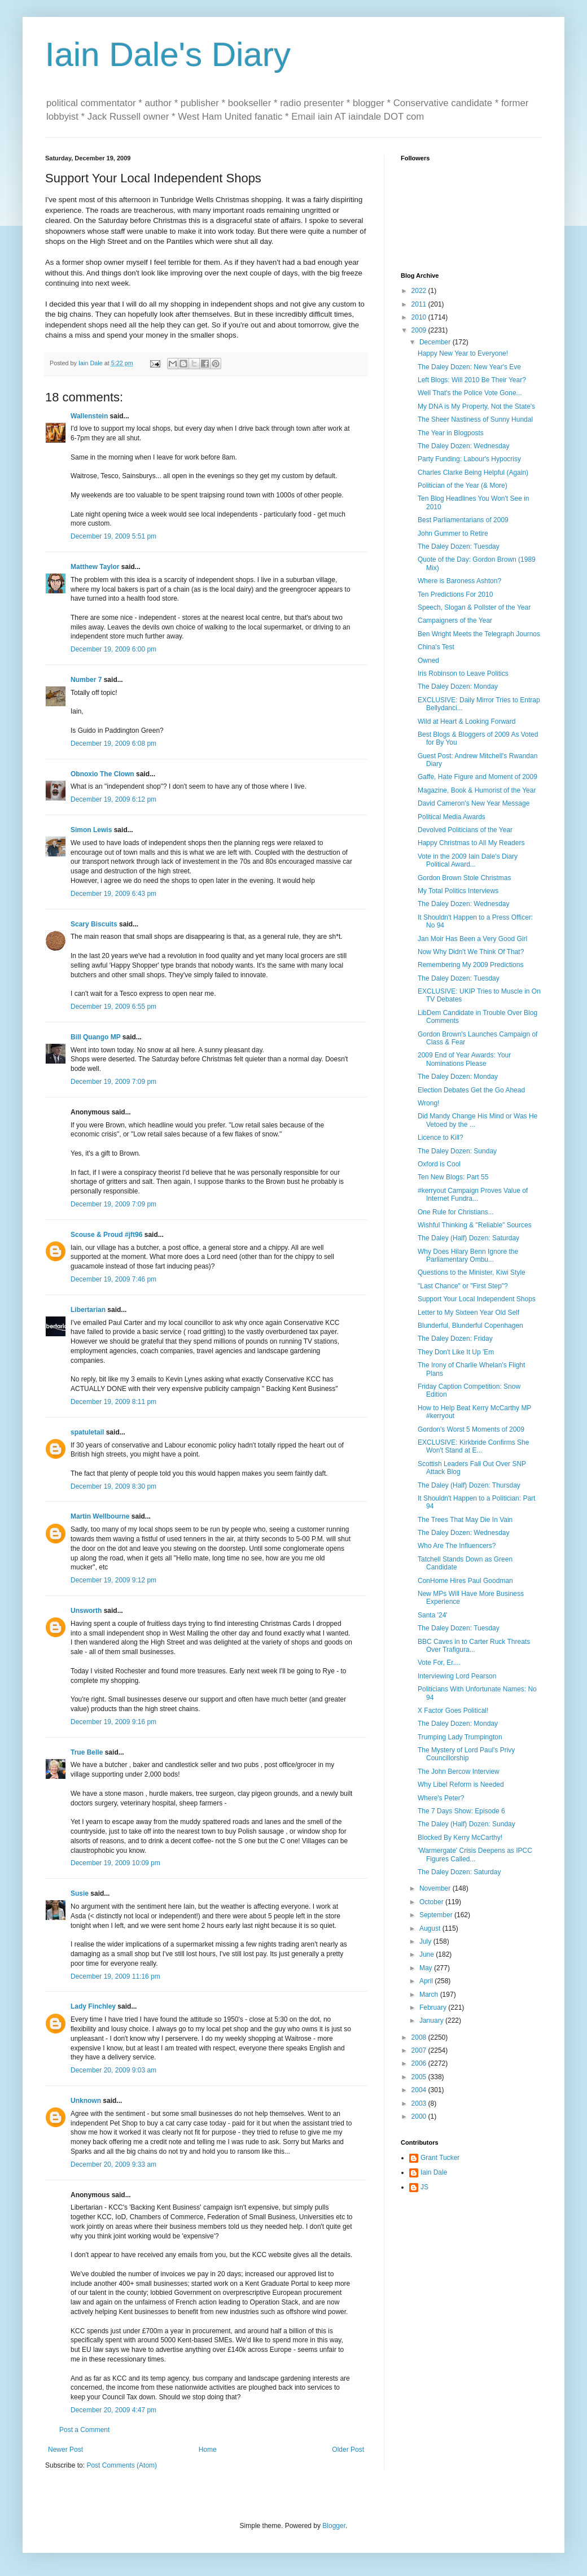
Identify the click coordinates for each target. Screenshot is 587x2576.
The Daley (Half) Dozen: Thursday (469, 1485)
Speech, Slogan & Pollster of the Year (474, 607)
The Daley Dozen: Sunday (457, 1151)
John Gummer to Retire (453, 533)
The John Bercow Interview (459, 1771)
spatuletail (87, 1432)
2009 (419, 330)
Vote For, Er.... (439, 1663)
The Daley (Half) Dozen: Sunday (466, 1824)
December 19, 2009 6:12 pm (113, 799)
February (433, 2007)
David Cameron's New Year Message (473, 803)
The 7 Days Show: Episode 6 (461, 1811)
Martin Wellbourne (100, 1516)
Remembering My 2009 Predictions (470, 965)
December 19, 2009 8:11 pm (113, 1402)
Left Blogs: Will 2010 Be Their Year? (472, 380)
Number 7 (86, 680)
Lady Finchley (93, 2006)
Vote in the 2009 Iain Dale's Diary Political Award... (468, 860)
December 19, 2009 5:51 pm (113, 536)
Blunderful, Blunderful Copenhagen (470, 1325)
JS (424, 2187)
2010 (419, 317)
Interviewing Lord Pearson (457, 1676)
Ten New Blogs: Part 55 (453, 1177)
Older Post (348, 2449)
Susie (80, 1893)
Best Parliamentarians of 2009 (463, 520)
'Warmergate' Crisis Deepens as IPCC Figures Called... (475, 1854)
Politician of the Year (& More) (462, 485)
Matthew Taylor (95, 567)
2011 (419, 304)
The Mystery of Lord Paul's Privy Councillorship (466, 1754)
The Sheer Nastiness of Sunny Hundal (475, 419)
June (427, 1954)
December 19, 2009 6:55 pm (113, 1007)
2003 (419, 2103)
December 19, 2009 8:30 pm (113, 1486)
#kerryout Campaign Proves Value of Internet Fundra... (473, 1194)
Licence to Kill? (440, 1138)
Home (208, 2449)
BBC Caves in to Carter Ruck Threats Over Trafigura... (474, 1646)
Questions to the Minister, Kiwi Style (471, 1272)
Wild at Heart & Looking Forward (466, 721)
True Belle (87, 1752)
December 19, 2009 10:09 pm (115, 1863)
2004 (419, 2090)
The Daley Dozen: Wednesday (464, 446)
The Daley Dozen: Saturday (459, 1872)
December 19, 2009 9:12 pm (113, 1580)
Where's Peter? (441, 1798)
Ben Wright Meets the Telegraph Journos (479, 634)
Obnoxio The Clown (102, 774)
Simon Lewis (91, 830)
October (432, 1902)
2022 (419, 291)
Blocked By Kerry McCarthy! (460, 1838)
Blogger (333, 2526)
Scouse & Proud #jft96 (106, 1235)
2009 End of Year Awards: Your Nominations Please (464, 1059)
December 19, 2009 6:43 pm (113, 894)
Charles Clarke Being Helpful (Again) (473, 472)
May (426, 1968)
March (429, 1994)
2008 (419, 2037)
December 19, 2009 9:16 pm (113, 1722)
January (432, 2020)
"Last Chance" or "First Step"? (463, 1286)
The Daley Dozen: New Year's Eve (469, 367)
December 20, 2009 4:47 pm (113, 2410)
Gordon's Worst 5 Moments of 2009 (471, 1429)
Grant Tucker (439, 2158)
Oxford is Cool (439, 1164)
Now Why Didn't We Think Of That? (471, 952)
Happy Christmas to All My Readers (471, 843)
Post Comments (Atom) (121, 2465)
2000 (419, 2116)
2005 (419, 2077)
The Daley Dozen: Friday (455, 1338)
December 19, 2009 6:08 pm (113, 743)
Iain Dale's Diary (168, 54)
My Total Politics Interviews (458, 891)
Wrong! (428, 1103)
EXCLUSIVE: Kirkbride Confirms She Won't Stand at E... (473, 1446)
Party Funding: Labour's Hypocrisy (469, 459)
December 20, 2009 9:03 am (113, 2070)
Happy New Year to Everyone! (463, 353)
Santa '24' (433, 1615)
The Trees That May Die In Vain (465, 1520)
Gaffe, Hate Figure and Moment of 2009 (477, 777)
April (427, 1981)
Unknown (86, 2101)
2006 (419, 2063)
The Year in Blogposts (451, 433)
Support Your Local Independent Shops (477, 1299)
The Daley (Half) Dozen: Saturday (468, 1238)
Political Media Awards (451, 817)
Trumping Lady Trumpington (460, 1737)
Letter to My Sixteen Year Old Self (468, 1313)
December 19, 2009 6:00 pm (113, 649)
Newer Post (65, 2449)
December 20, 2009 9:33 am (113, 2164)
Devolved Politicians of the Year (465, 830)
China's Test (436, 647)
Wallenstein (89, 416)
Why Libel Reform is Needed (461, 1784)
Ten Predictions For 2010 (455, 594)
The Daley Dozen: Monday (458, 686)
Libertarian (88, 1310)
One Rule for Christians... (456, 1212)
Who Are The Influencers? (457, 1546)
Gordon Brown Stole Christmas (464, 878)
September (436, 1915)
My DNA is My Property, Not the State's (476, 406)
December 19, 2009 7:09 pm (113, 1082)
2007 (419, 2050)
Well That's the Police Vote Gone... (470, 393)
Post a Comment (84, 2430)
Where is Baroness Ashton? (459, 581)
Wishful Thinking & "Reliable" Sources (475, 1225)
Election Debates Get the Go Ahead (471, 1090)
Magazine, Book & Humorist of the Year (477, 790)
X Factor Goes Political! (453, 1711)
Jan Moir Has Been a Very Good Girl (472, 939)
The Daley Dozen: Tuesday (459, 546)
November (436, 1888)
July (426, 1941)
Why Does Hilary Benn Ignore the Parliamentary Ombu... (468, 1255)
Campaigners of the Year (455, 620)
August (431, 1928)
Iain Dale (433, 2172)
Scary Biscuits (94, 924)
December (436, 342)
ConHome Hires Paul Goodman (465, 1581)
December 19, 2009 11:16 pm (115, 1976)
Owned (428, 660)
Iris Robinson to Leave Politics (463, 673)
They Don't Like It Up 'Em (456, 1352)
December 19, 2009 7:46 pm (113, 1279)
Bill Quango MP (95, 1037)
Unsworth (86, 1611)
